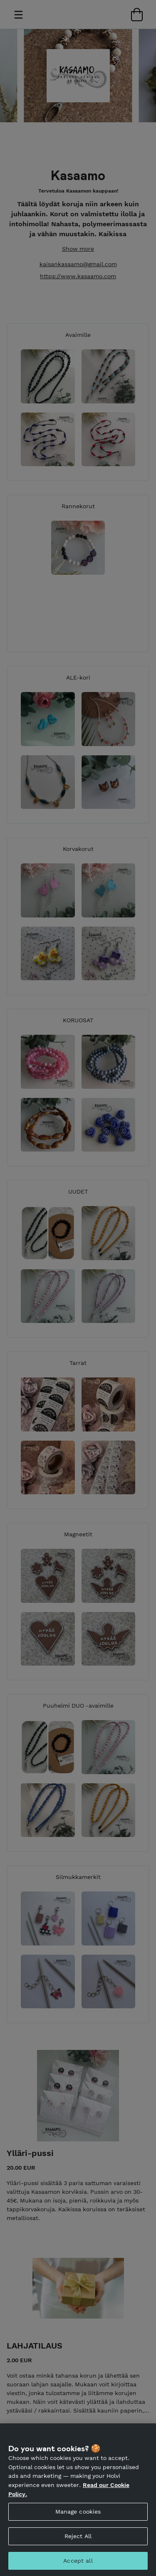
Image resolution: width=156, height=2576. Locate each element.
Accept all (77, 2564)
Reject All (78, 2540)
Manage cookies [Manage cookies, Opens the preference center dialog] (78, 2515)
